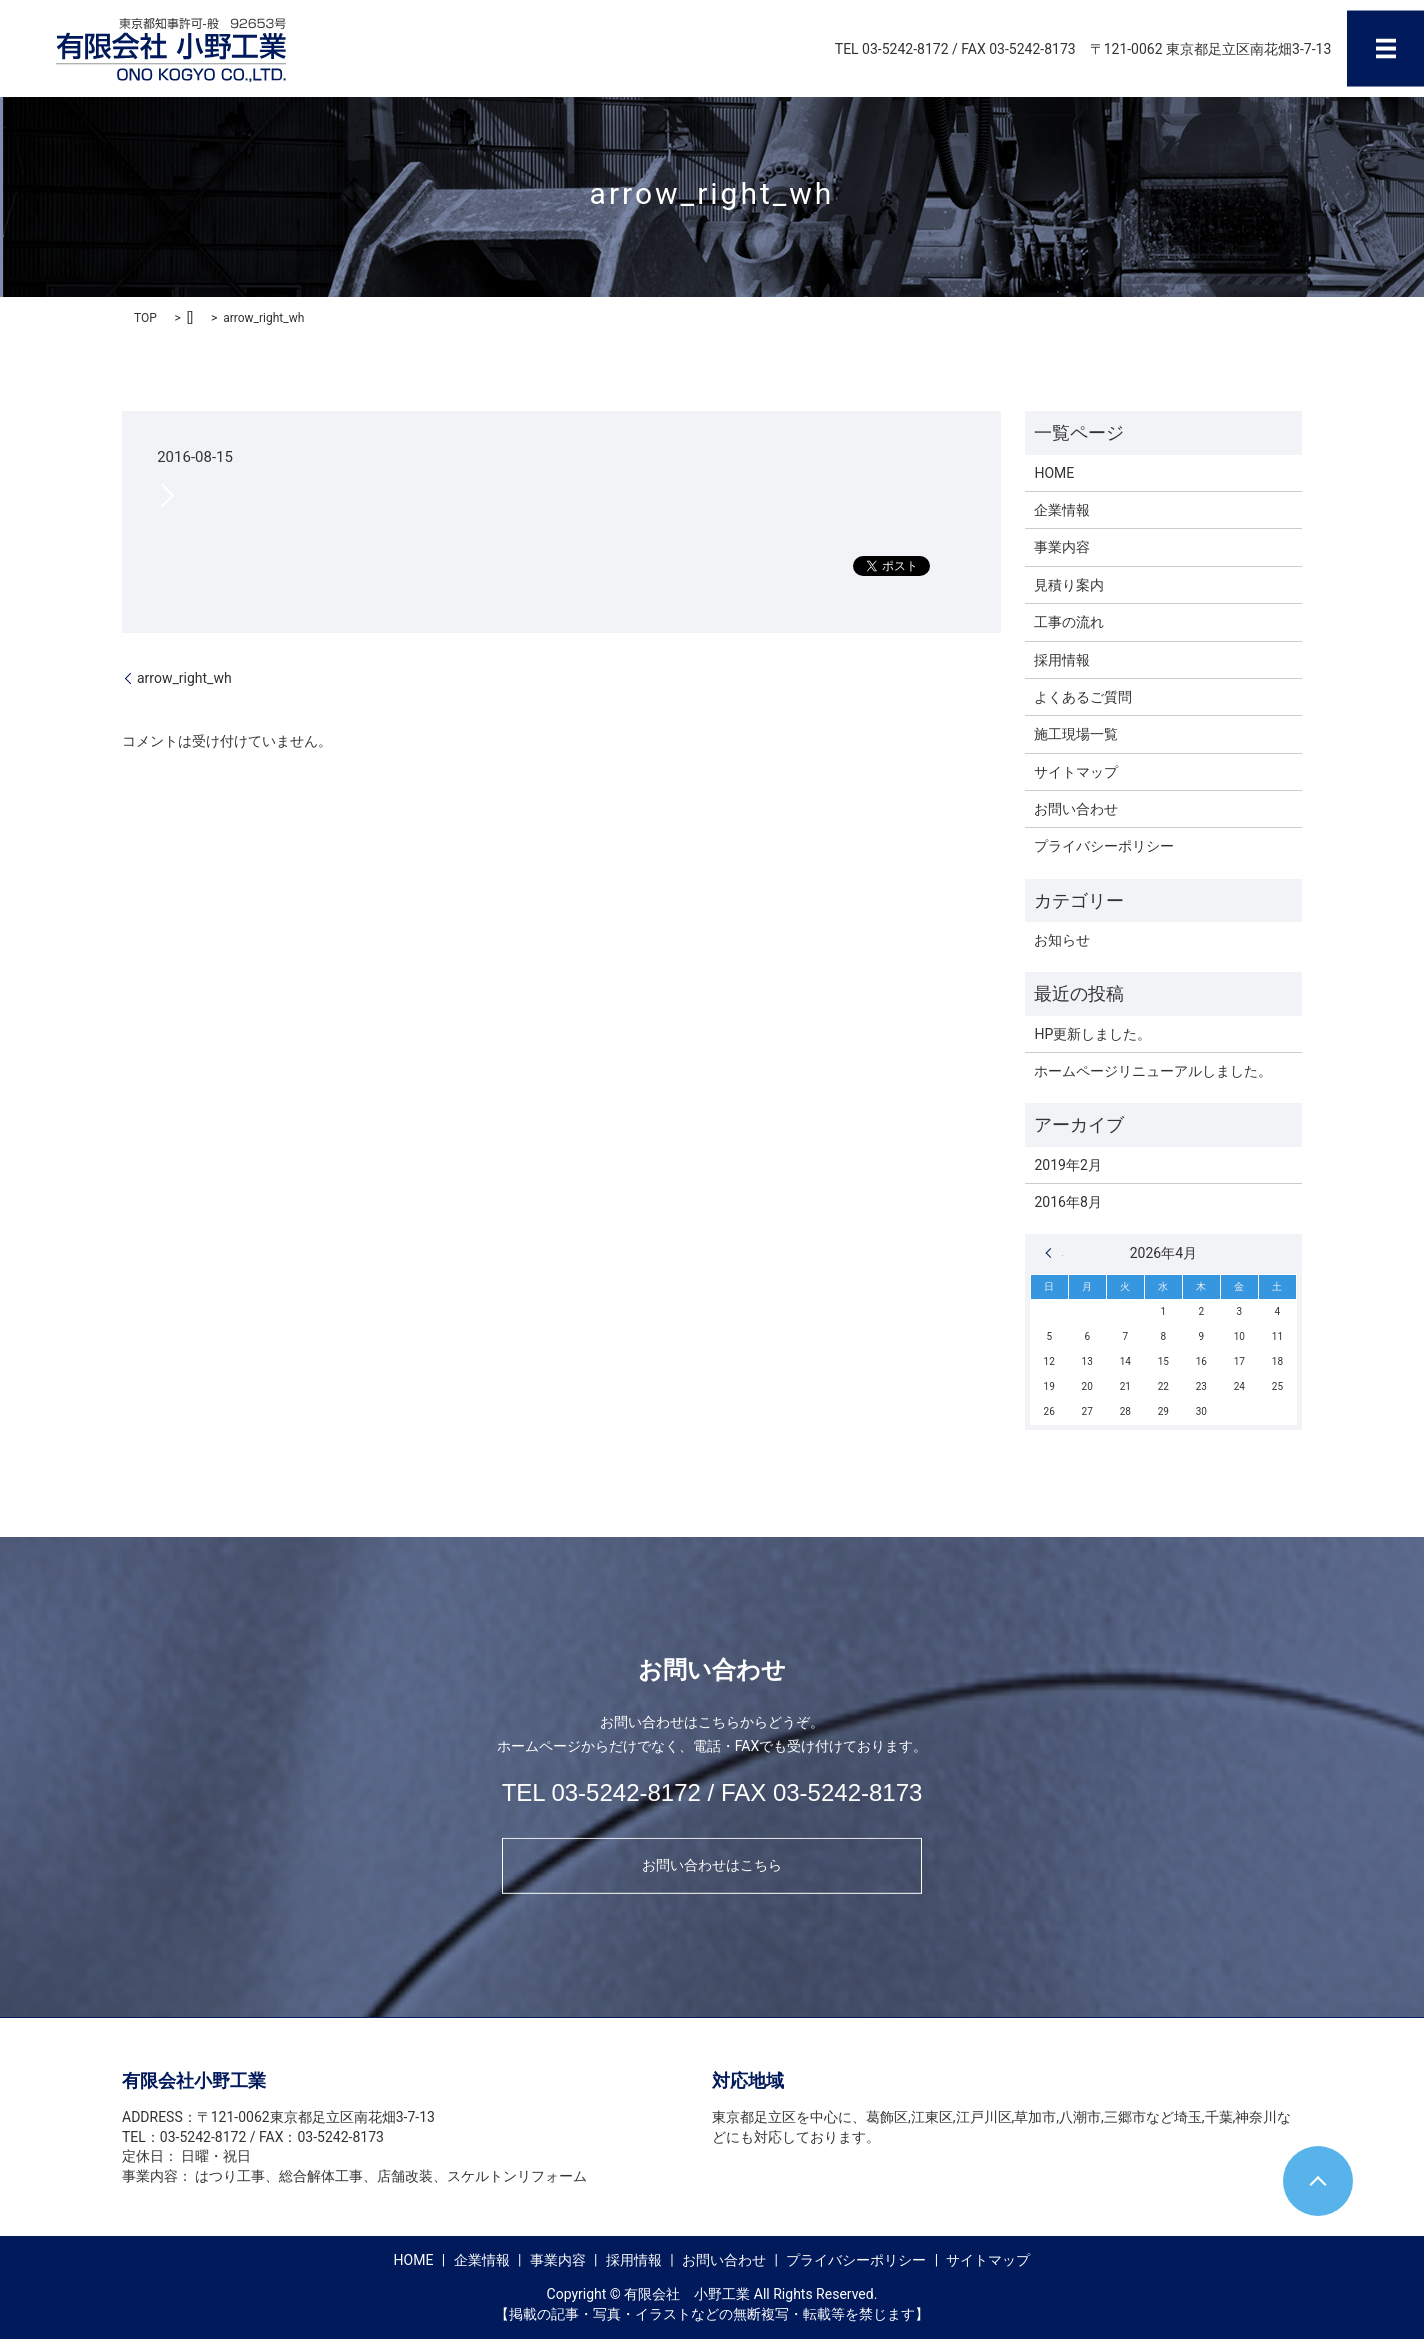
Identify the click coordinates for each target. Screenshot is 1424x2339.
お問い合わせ (1076, 809)
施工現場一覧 (1076, 734)
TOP (145, 318)
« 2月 (1054, 1253)
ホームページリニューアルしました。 (1153, 1071)
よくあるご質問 (1083, 697)
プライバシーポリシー (1104, 846)
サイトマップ (1076, 772)
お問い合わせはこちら (712, 1865)
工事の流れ (1069, 622)
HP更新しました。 (1092, 1034)
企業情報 (1062, 510)
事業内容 (1062, 547)
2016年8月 (1067, 1202)
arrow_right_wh (184, 678)
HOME (1054, 473)
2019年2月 (1067, 1165)
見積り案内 (1069, 585)
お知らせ (1062, 940)
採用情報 (1062, 660)
